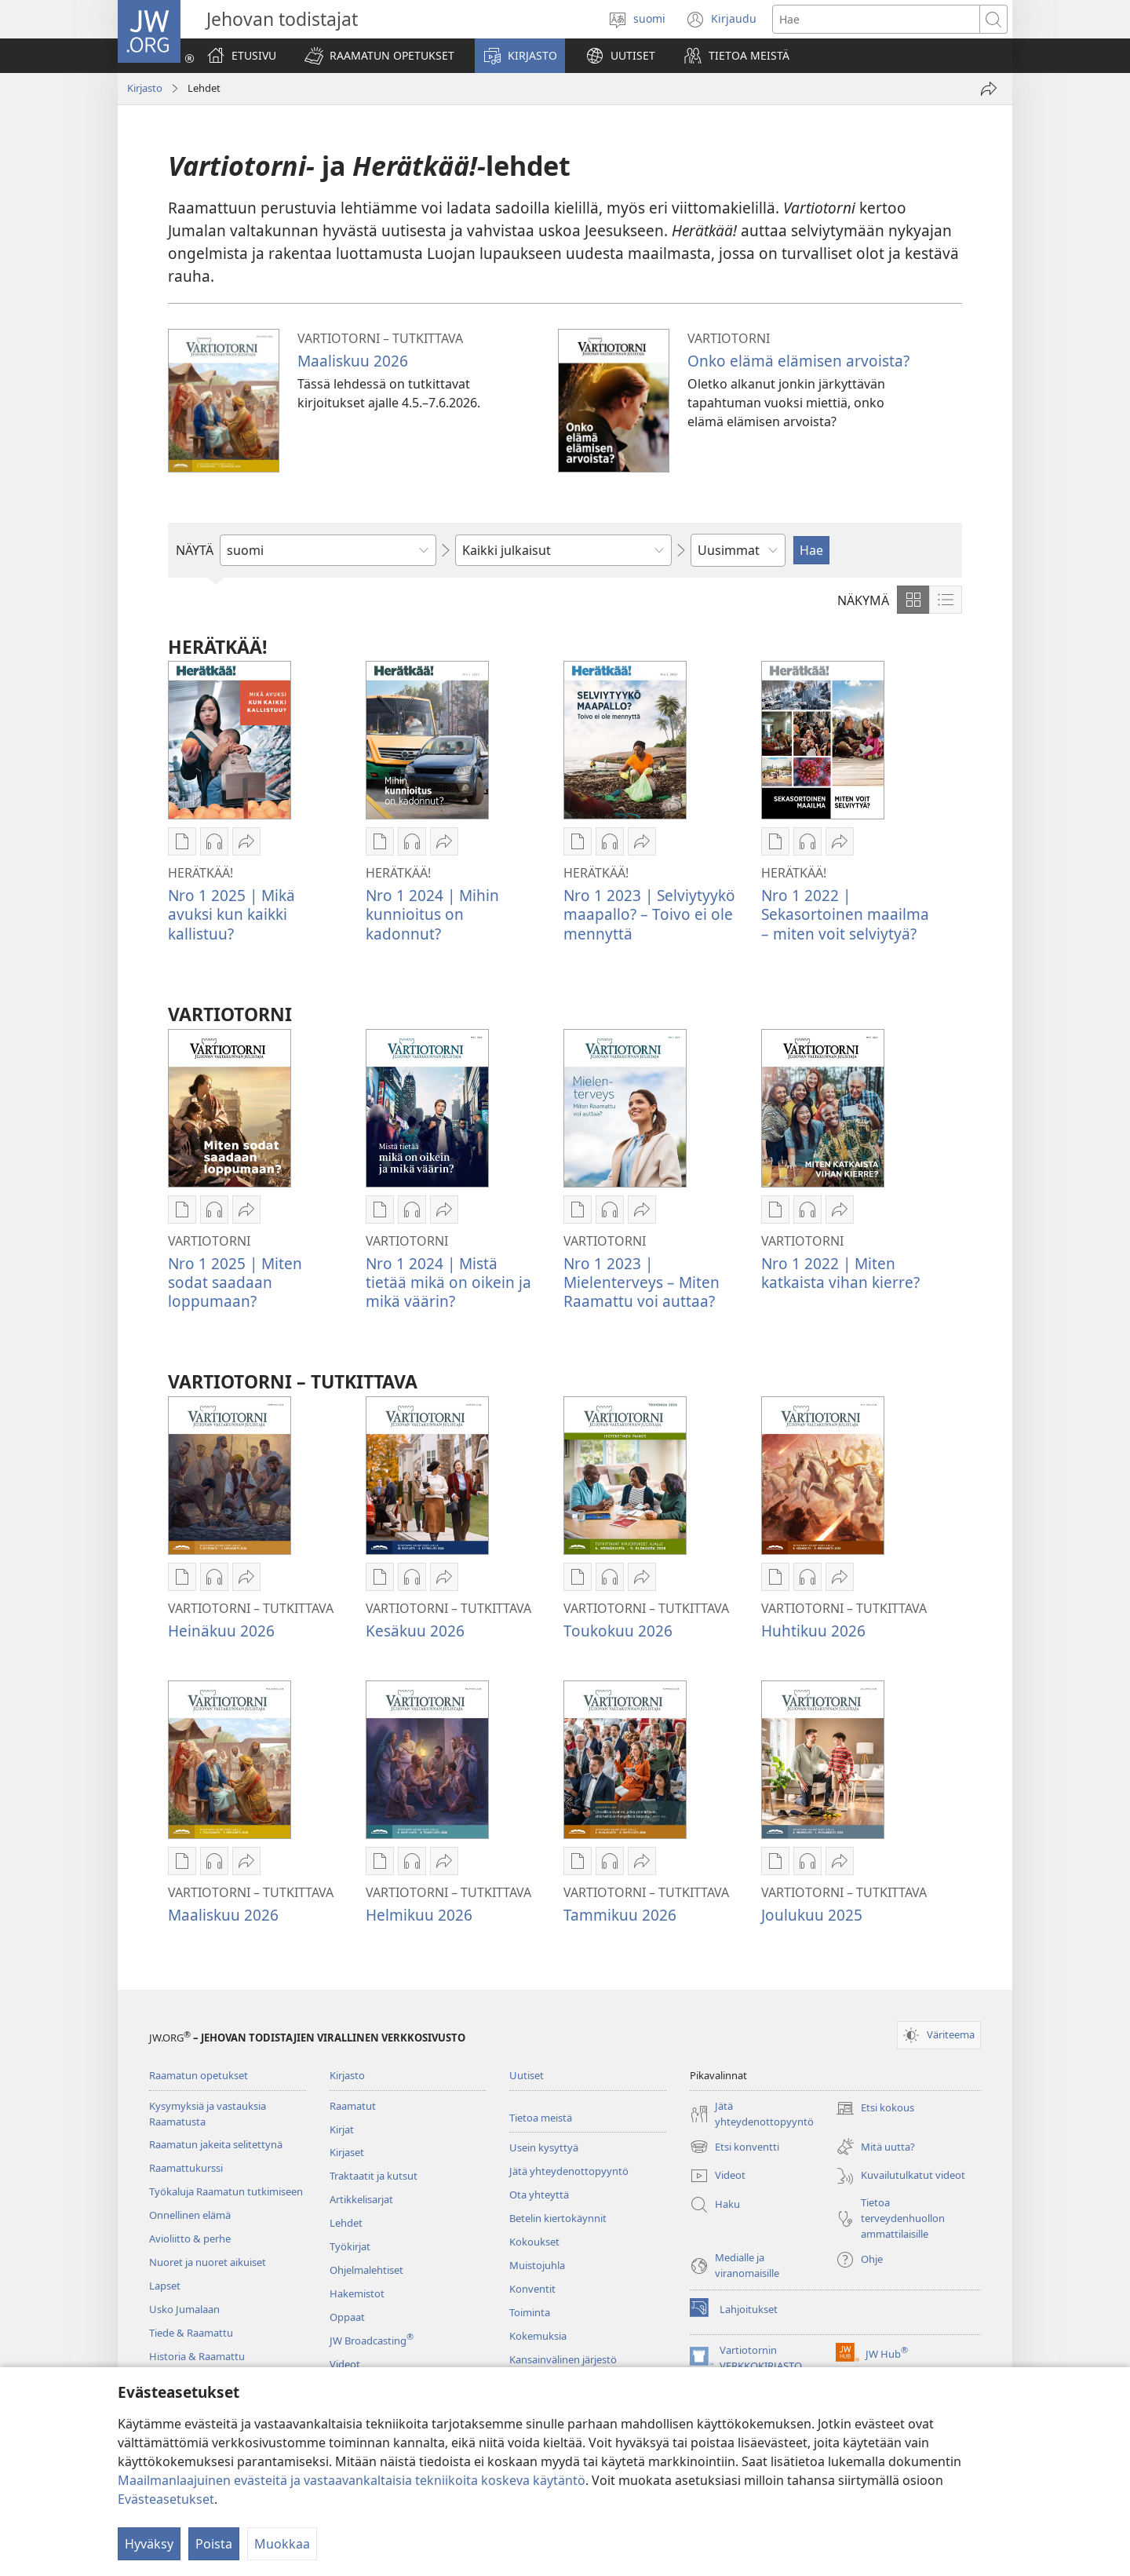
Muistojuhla (537, 2265)
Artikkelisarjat (361, 2199)
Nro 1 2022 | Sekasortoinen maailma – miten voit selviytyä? (845, 914)
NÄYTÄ (194, 550)
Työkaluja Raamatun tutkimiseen (226, 2191)
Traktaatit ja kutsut (373, 2176)
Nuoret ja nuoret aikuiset (207, 2262)
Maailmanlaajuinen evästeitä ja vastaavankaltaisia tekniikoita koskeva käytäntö (351, 2480)
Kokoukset (534, 2242)
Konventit (532, 2289)
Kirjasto (144, 88)
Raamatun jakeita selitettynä (215, 2144)
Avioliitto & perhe (190, 2238)
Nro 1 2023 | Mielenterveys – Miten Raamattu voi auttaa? (641, 1282)
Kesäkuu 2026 (415, 1630)
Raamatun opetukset (198, 2075)
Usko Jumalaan (184, 2309)
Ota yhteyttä (539, 2194)
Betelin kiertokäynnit (558, 2218)
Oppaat (347, 2317)
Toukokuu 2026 (618, 1630)
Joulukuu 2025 (811, 1914)
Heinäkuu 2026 (221, 1630)
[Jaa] (989, 88)
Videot (345, 2364)
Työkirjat (350, 2246)
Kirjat (342, 2129)
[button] (379, 55)
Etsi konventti (734, 2146)
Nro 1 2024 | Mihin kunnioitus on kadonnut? (432, 914)
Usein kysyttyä (543, 2147)
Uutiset (526, 2075)
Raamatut (353, 2106)
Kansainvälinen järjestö (563, 2359)
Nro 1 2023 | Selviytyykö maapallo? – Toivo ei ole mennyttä (649, 914)
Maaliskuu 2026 (352, 360)
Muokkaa (282, 2543)
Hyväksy (149, 2543)
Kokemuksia (538, 2336)
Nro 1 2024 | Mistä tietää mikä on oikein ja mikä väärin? (448, 1282)
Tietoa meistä (540, 2118)
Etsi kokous (875, 2108)
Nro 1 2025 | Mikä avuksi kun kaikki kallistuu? (231, 914)
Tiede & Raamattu (191, 2333)
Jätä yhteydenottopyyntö (569, 2171)
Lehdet (346, 2223)
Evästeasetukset (166, 2499)
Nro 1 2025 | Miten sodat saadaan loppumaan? (235, 1282)
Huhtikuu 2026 (813, 1630)
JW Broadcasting (372, 2340)
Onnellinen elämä (190, 2215)
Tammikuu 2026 (619, 1914)
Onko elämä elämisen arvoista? (798, 360)
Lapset (164, 2286)
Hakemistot (357, 2293)
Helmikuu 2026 (419, 1914)
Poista (213, 2543)
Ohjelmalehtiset (366, 2270)
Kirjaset (347, 2152)
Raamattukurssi (186, 2168)
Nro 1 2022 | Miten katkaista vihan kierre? (840, 1273)
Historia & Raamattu (197, 2356)
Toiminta (529, 2312)
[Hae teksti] (876, 19)
